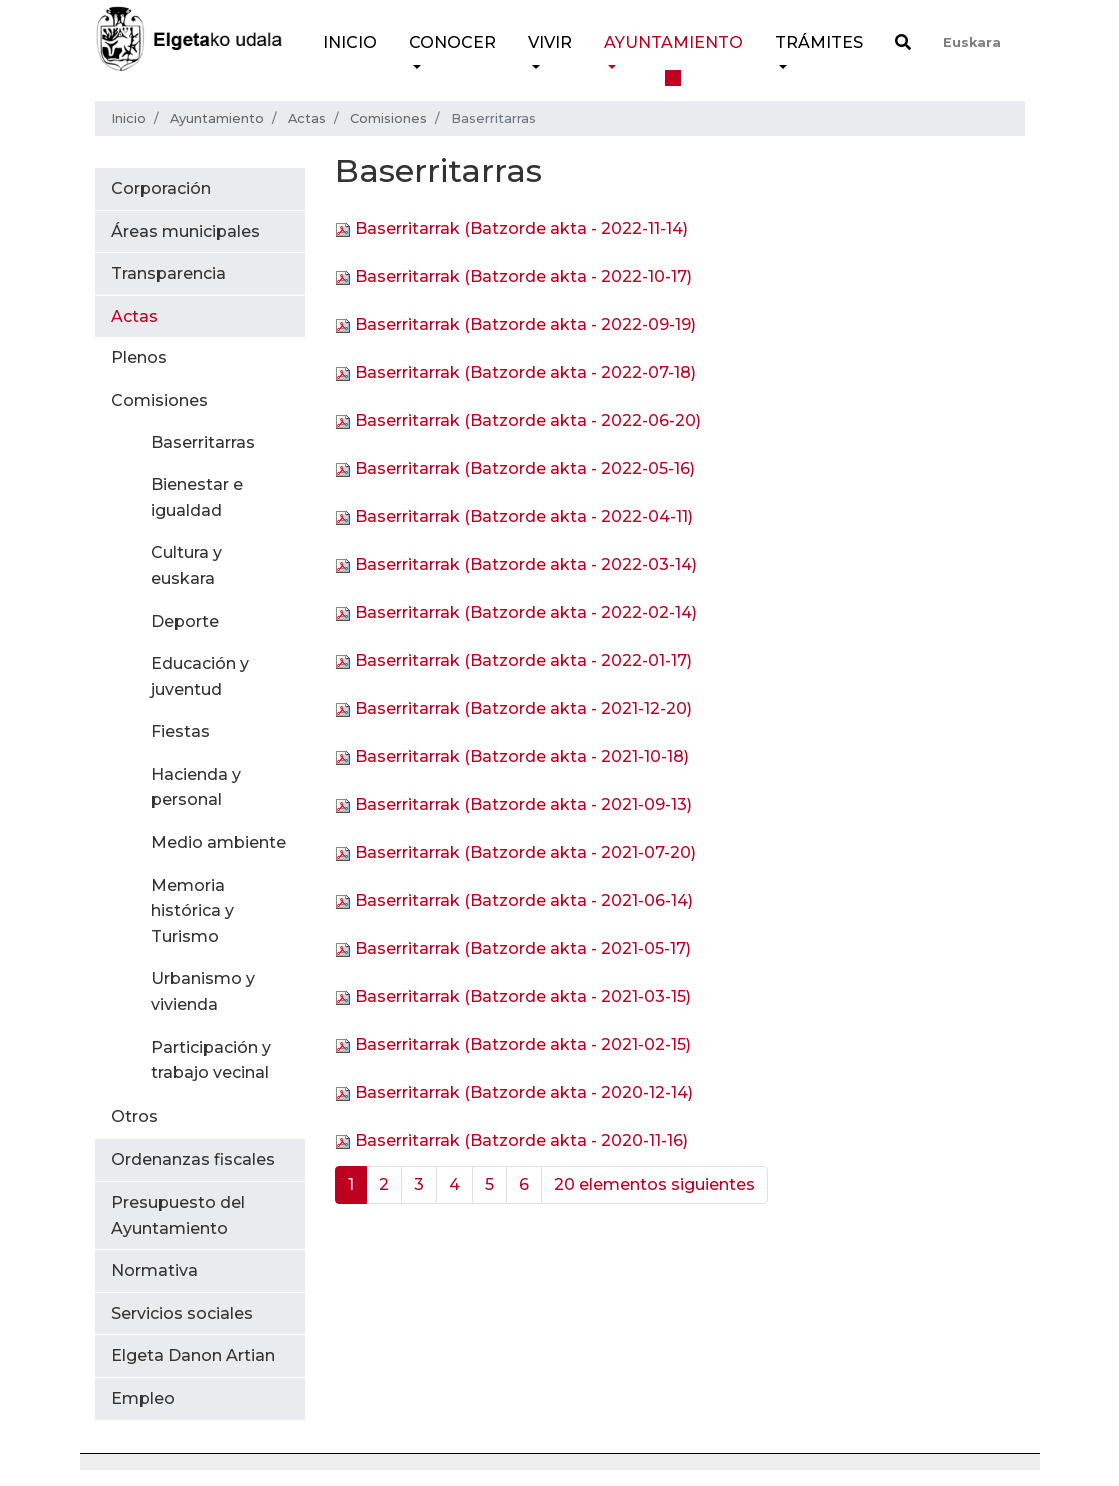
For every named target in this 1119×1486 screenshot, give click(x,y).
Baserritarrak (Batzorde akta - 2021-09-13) (523, 805)
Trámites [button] (819, 42)
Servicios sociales (182, 1313)
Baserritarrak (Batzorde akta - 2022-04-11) (524, 517)
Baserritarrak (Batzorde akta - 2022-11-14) (521, 229)
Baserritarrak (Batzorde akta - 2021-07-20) (525, 853)
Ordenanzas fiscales (193, 1159)
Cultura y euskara (186, 565)
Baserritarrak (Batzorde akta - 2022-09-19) (525, 325)
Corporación (161, 188)
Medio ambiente (218, 842)
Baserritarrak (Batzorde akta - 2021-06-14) (524, 901)
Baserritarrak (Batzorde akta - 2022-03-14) (526, 565)
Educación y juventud (200, 676)
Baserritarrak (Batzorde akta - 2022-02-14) (526, 613)
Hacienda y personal (196, 787)
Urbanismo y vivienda (203, 991)
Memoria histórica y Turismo (192, 911)
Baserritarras (203, 442)
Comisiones (388, 118)
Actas (307, 118)
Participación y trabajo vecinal (211, 1060)
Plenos (139, 357)
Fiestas (180, 731)
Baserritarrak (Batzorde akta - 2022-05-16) (525, 469)
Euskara (972, 42)
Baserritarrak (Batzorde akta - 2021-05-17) (523, 949)
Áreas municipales (185, 231)
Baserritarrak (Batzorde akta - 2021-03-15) (523, 997)
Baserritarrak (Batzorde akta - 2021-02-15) (523, 1045)
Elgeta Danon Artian (193, 1355)
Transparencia (168, 273)
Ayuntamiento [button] (673, 42)
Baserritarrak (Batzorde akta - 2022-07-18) (525, 373)
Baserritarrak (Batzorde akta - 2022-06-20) (528, 421)
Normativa (154, 1270)
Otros (134, 1116)
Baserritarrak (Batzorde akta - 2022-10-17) (523, 277)
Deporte (185, 621)
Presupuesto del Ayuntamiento (178, 1215)
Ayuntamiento (217, 118)
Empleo (143, 1398)
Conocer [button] (452, 42)
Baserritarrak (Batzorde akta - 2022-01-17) (523, 661)
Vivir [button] (550, 42)
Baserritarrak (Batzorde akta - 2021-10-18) (522, 757)
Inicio (350, 42)
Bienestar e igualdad (197, 497)
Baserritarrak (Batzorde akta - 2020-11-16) (521, 1141)
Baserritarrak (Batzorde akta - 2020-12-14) (524, 1093)
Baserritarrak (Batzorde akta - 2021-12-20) (523, 709)
